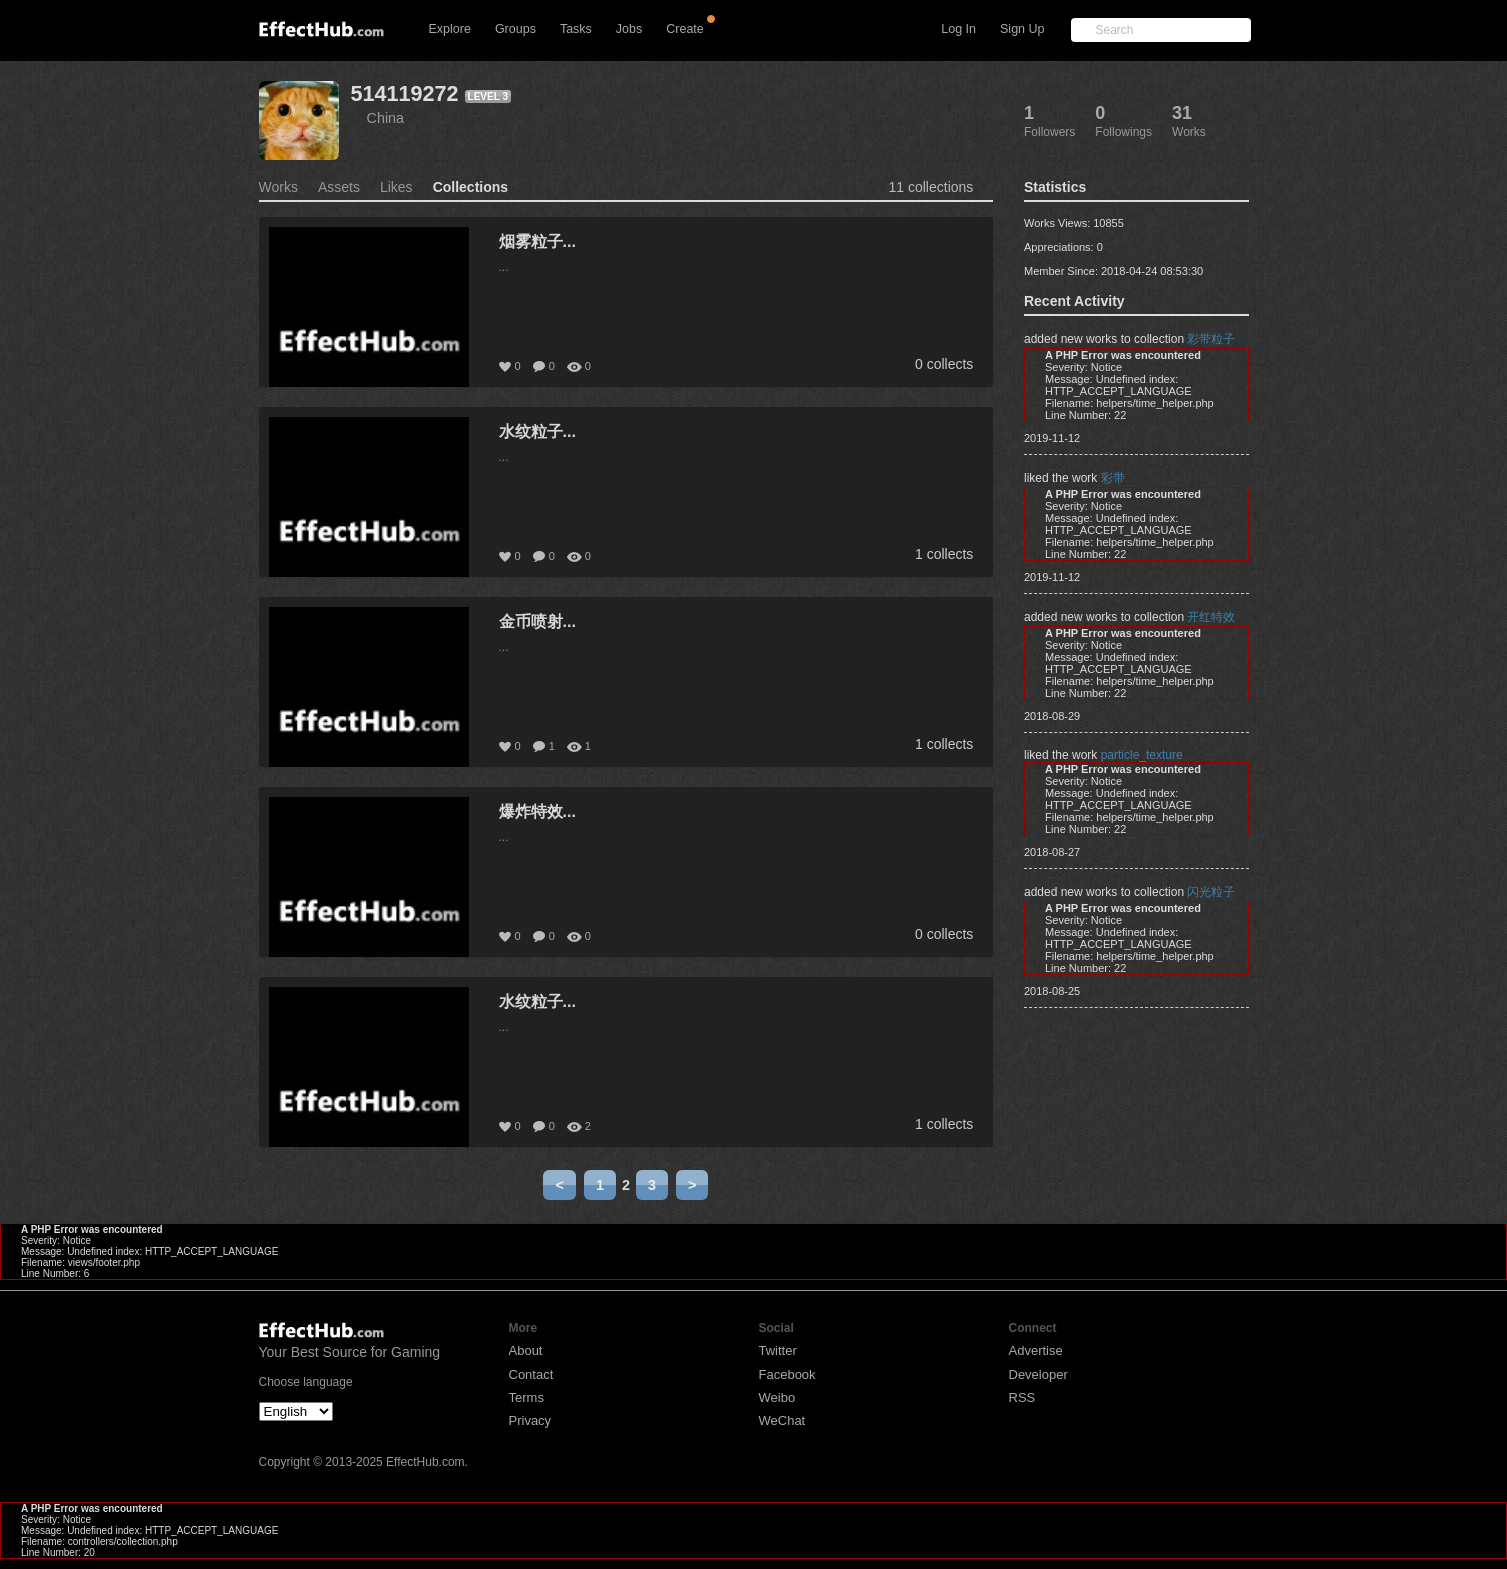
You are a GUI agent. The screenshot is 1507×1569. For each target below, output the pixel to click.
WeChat (782, 1420)
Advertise (1036, 1350)
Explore (450, 29)
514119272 (405, 93)
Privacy (530, 1420)
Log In (958, 29)
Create (685, 29)
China (386, 118)
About (526, 1350)
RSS (1022, 1397)
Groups (515, 29)
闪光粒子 (1211, 892)
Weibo (777, 1397)
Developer (1038, 1374)
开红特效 (1211, 617)
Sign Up (1022, 29)
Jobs (629, 29)
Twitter (778, 1350)
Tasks (576, 29)
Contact (531, 1374)
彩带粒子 (1211, 339)
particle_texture (1142, 755)
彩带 (1113, 478)
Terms (526, 1397)
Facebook (787, 1374)
